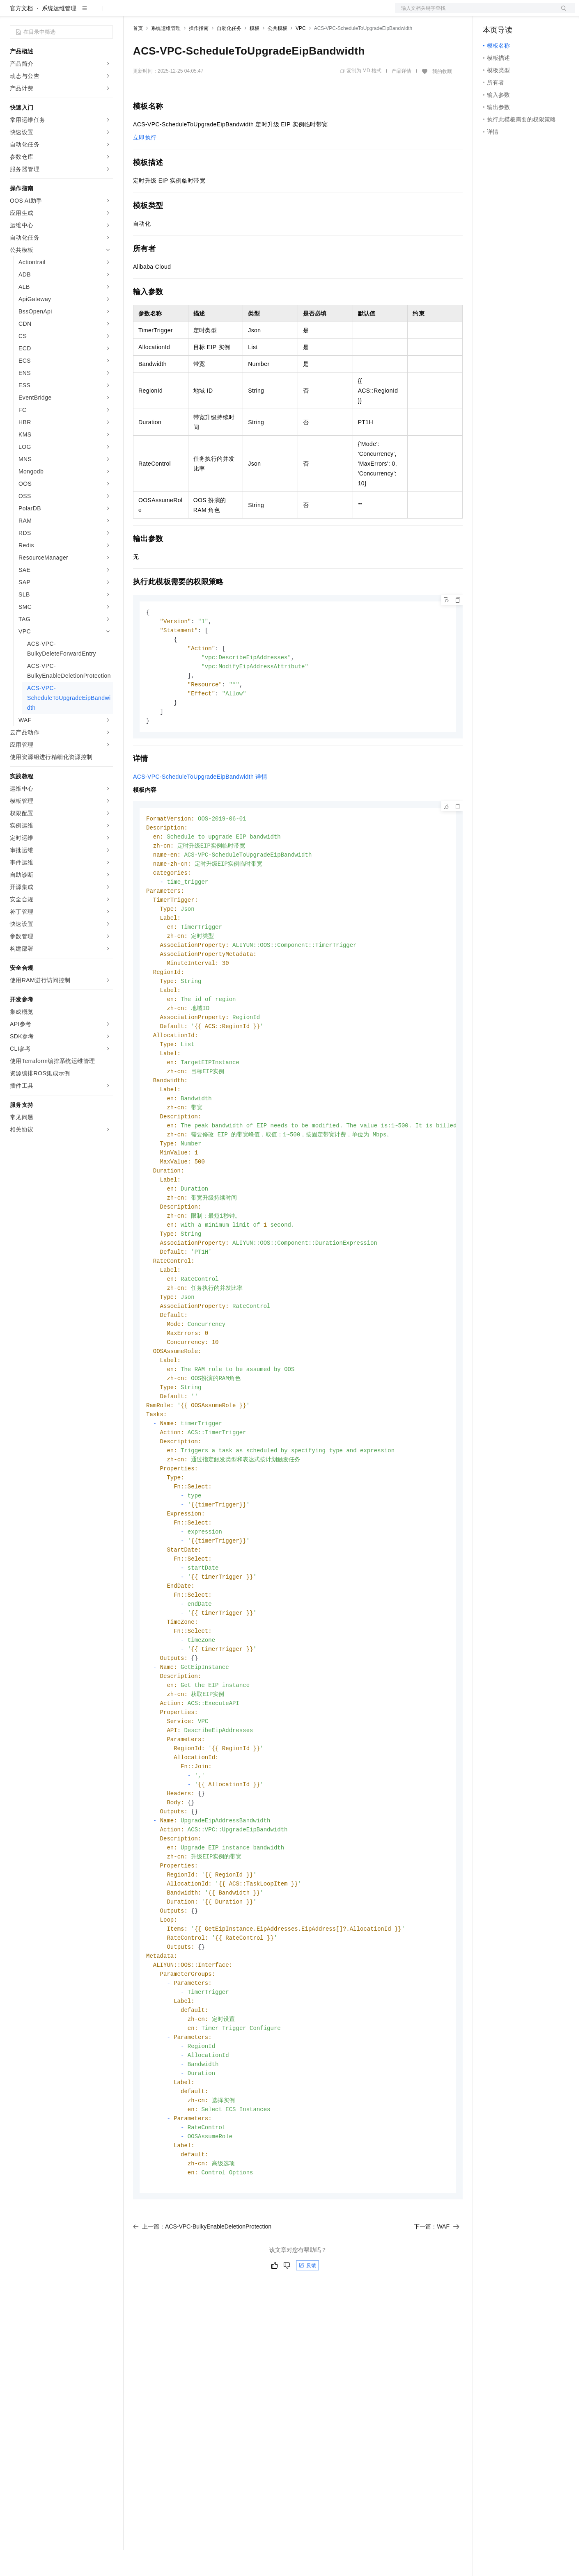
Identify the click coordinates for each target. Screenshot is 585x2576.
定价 (177, 13)
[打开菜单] (13, 13)
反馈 (307, 2359)
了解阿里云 (270, 13)
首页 (138, 54)
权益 (157, 13)
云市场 (200, 13)
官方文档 (21, 34)
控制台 (511, 13)
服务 (242, 13)
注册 (531, 13)
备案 (492, 13)
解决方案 (132, 13)
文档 (474, 13)
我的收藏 (442, 98)
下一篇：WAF (436, 2320)
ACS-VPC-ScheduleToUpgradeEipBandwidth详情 (200, 808)
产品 (106, 13)
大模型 (84, 13)
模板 (254, 54)
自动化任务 (229, 54)
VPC (301, 54)
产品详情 (401, 97)
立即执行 (145, 163)
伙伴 (222, 13)
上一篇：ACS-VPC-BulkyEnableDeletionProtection (202, 2320)
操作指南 (199, 54)
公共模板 (277, 54)
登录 (561, 13)
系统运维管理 (59, 34)
